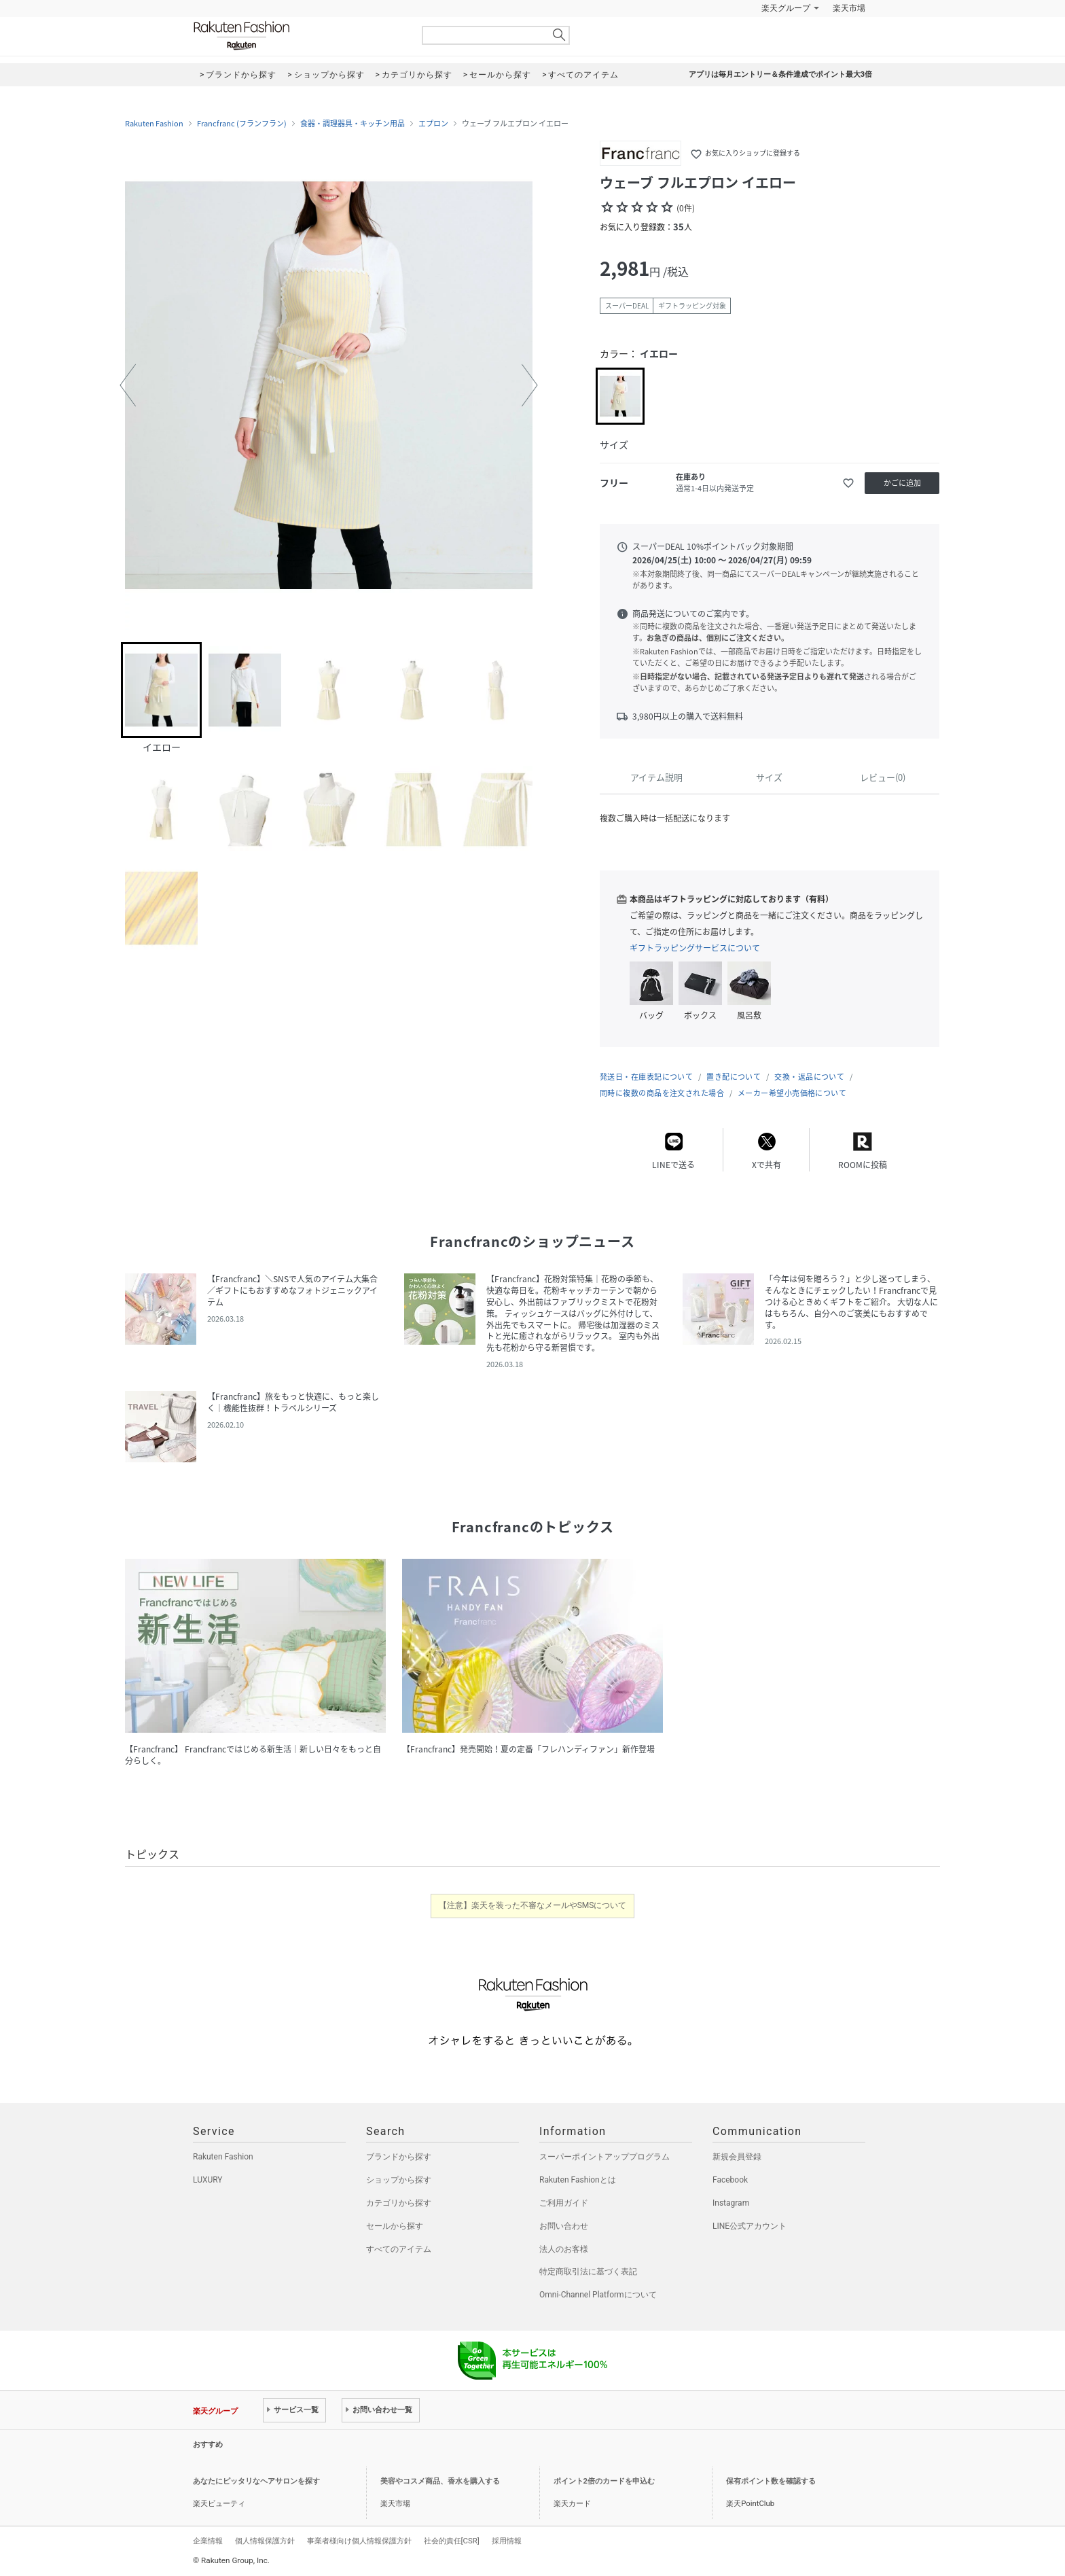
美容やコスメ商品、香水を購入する (440, 2481)
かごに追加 (902, 483)
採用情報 (507, 2540)
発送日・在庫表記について (646, 1076)
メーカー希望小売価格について (792, 1093)
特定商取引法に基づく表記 (588, 2271)
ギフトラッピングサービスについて (695, 948)
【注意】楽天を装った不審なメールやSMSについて (533, 1905)
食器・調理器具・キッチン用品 (352, 123)
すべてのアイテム (398, 2249)
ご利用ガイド (563, 2203)
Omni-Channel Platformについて (598, 2294)
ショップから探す (398, 2180)
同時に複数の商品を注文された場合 (662, 1093)
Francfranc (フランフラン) (242, 123)
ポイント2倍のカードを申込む (604, 2481)
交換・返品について (809, 1076)
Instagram (730, 2203)
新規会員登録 (736, 2157)
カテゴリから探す (398, 2203)
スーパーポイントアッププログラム (604, 2157)
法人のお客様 (563, 2249)
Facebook (730, 2180)
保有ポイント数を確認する (771, 2481)
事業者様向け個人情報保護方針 (359, 2540)
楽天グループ (785, 8)
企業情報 (208, 2540)
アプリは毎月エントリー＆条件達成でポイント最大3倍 (780, 74)
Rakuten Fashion (298, 35)
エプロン (433, 123)
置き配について (733, 1076)
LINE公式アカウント (749, 2226)
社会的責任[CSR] (452, 2540)
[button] (127, 385)
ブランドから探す (398, 2157)
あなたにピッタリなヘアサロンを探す (256, 2481)
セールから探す (394, 2226)
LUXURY (208, 2180)
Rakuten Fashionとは (577, 2180)
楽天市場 (849, 8)
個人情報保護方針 (265, 2540)
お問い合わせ (563, 2226)
